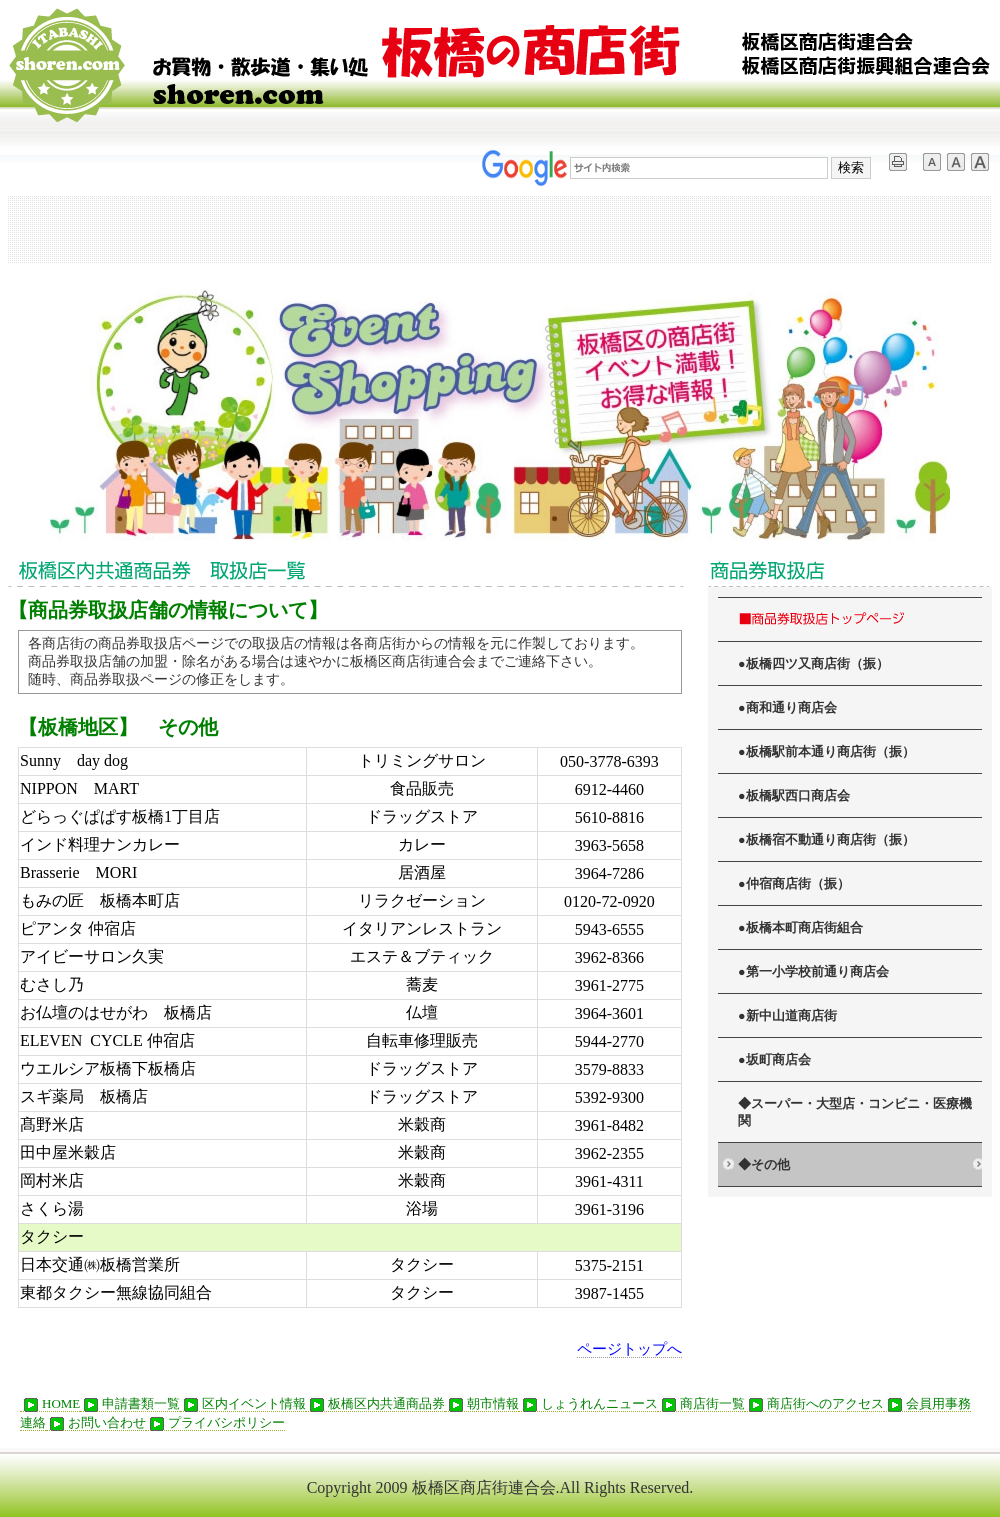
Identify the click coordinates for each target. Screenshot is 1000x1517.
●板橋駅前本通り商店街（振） (826, 752)
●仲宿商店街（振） (794, 884)
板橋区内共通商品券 (375, 1404)
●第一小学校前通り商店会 (813, 972)
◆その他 (764, 1165)
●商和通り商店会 (787, 708)
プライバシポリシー (215, 1423)
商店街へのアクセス (814, 1404)
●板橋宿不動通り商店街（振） (826, 840)
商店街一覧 (701, 1404)
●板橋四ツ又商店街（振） (813, 664)
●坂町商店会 (774, 1060)
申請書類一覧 (130, 1404)
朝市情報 (482, 1404)
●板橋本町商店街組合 (800, 928)
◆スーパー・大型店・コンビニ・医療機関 (855, 1112)
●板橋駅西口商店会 (794, 796)
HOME (50, 1404)
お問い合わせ (96, 1423)
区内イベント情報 (243, 1404)
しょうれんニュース (588, 1404)
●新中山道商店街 (787, 1016)
